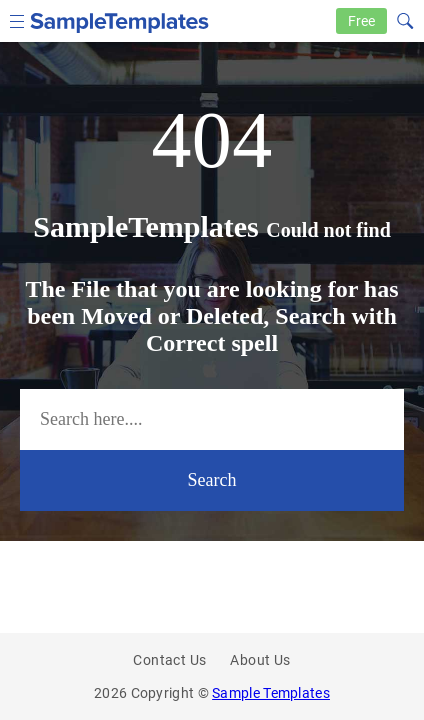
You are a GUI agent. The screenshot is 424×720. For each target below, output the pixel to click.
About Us (260, 660)
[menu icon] (17, 19)
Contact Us (169, 660)
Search (212, 480)
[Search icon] (404, 19)
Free (361, 21)
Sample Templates (271, 693)
